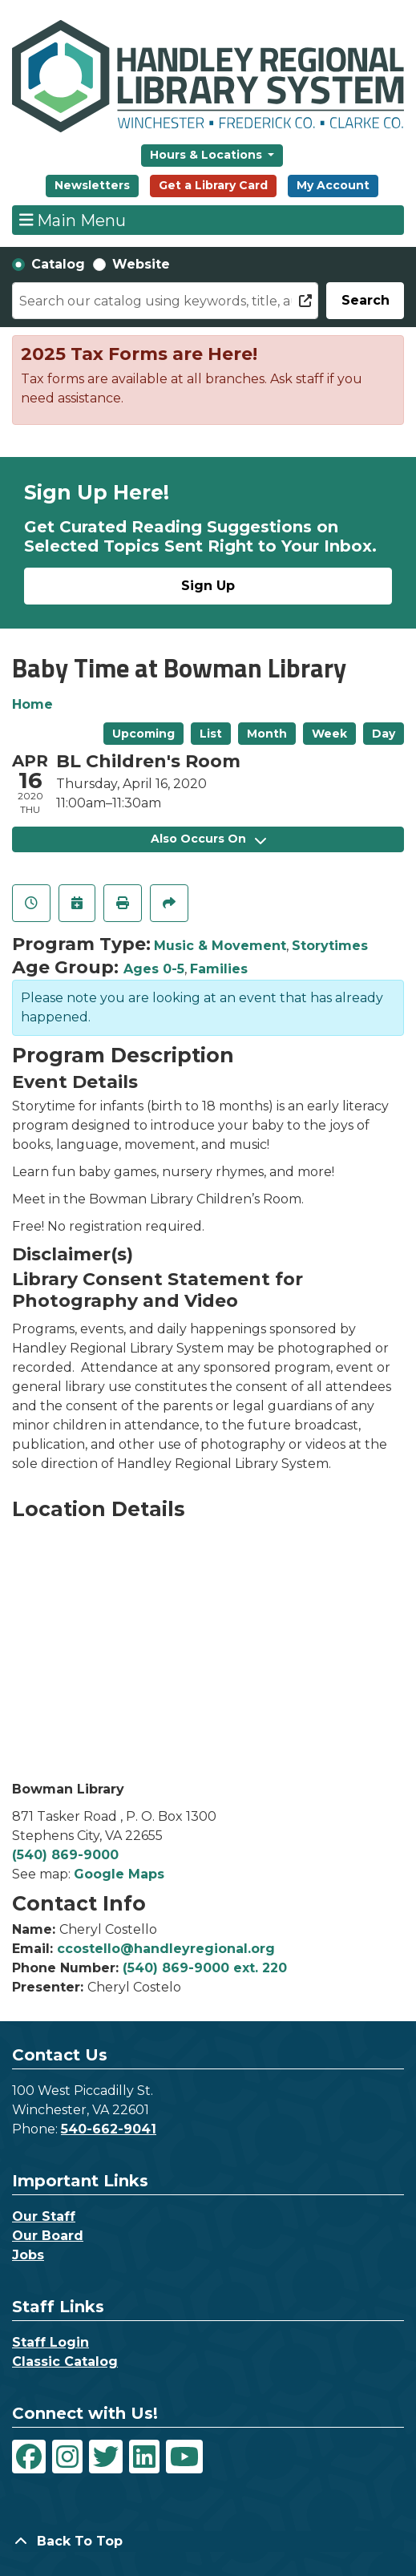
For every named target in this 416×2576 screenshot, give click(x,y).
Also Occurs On (208, 838)
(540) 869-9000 (65, 1854)
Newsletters (92, 185)
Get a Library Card (213, 185)
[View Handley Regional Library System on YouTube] (184, 2456)
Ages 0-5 (153, 969)
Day (383, 733)
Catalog (58, 264)
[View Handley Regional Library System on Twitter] (106, 2456)
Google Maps (119, 1874)
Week (329, 733)
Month (267, 733)
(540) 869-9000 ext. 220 (205, 1967)
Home (32, 704)
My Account (333, 185)
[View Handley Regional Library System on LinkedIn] (144, 2456)
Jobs (28, 2255)
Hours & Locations (207, 155)
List (211, 733)
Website (141, 264)
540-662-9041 (108, 2129)
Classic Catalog (65, 2361)
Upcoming (143, 733)
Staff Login (50, 2342)
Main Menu (73, 219)
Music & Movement (220, 945)
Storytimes (330, 945)
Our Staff (43, 2216)
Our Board (47, 2235)
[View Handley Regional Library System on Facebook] (29, 2456)
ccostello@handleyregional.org (166, 1948)
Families (219, 969)
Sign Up (208, 585)
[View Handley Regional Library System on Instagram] (67, 2456)
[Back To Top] (208, 2541)
